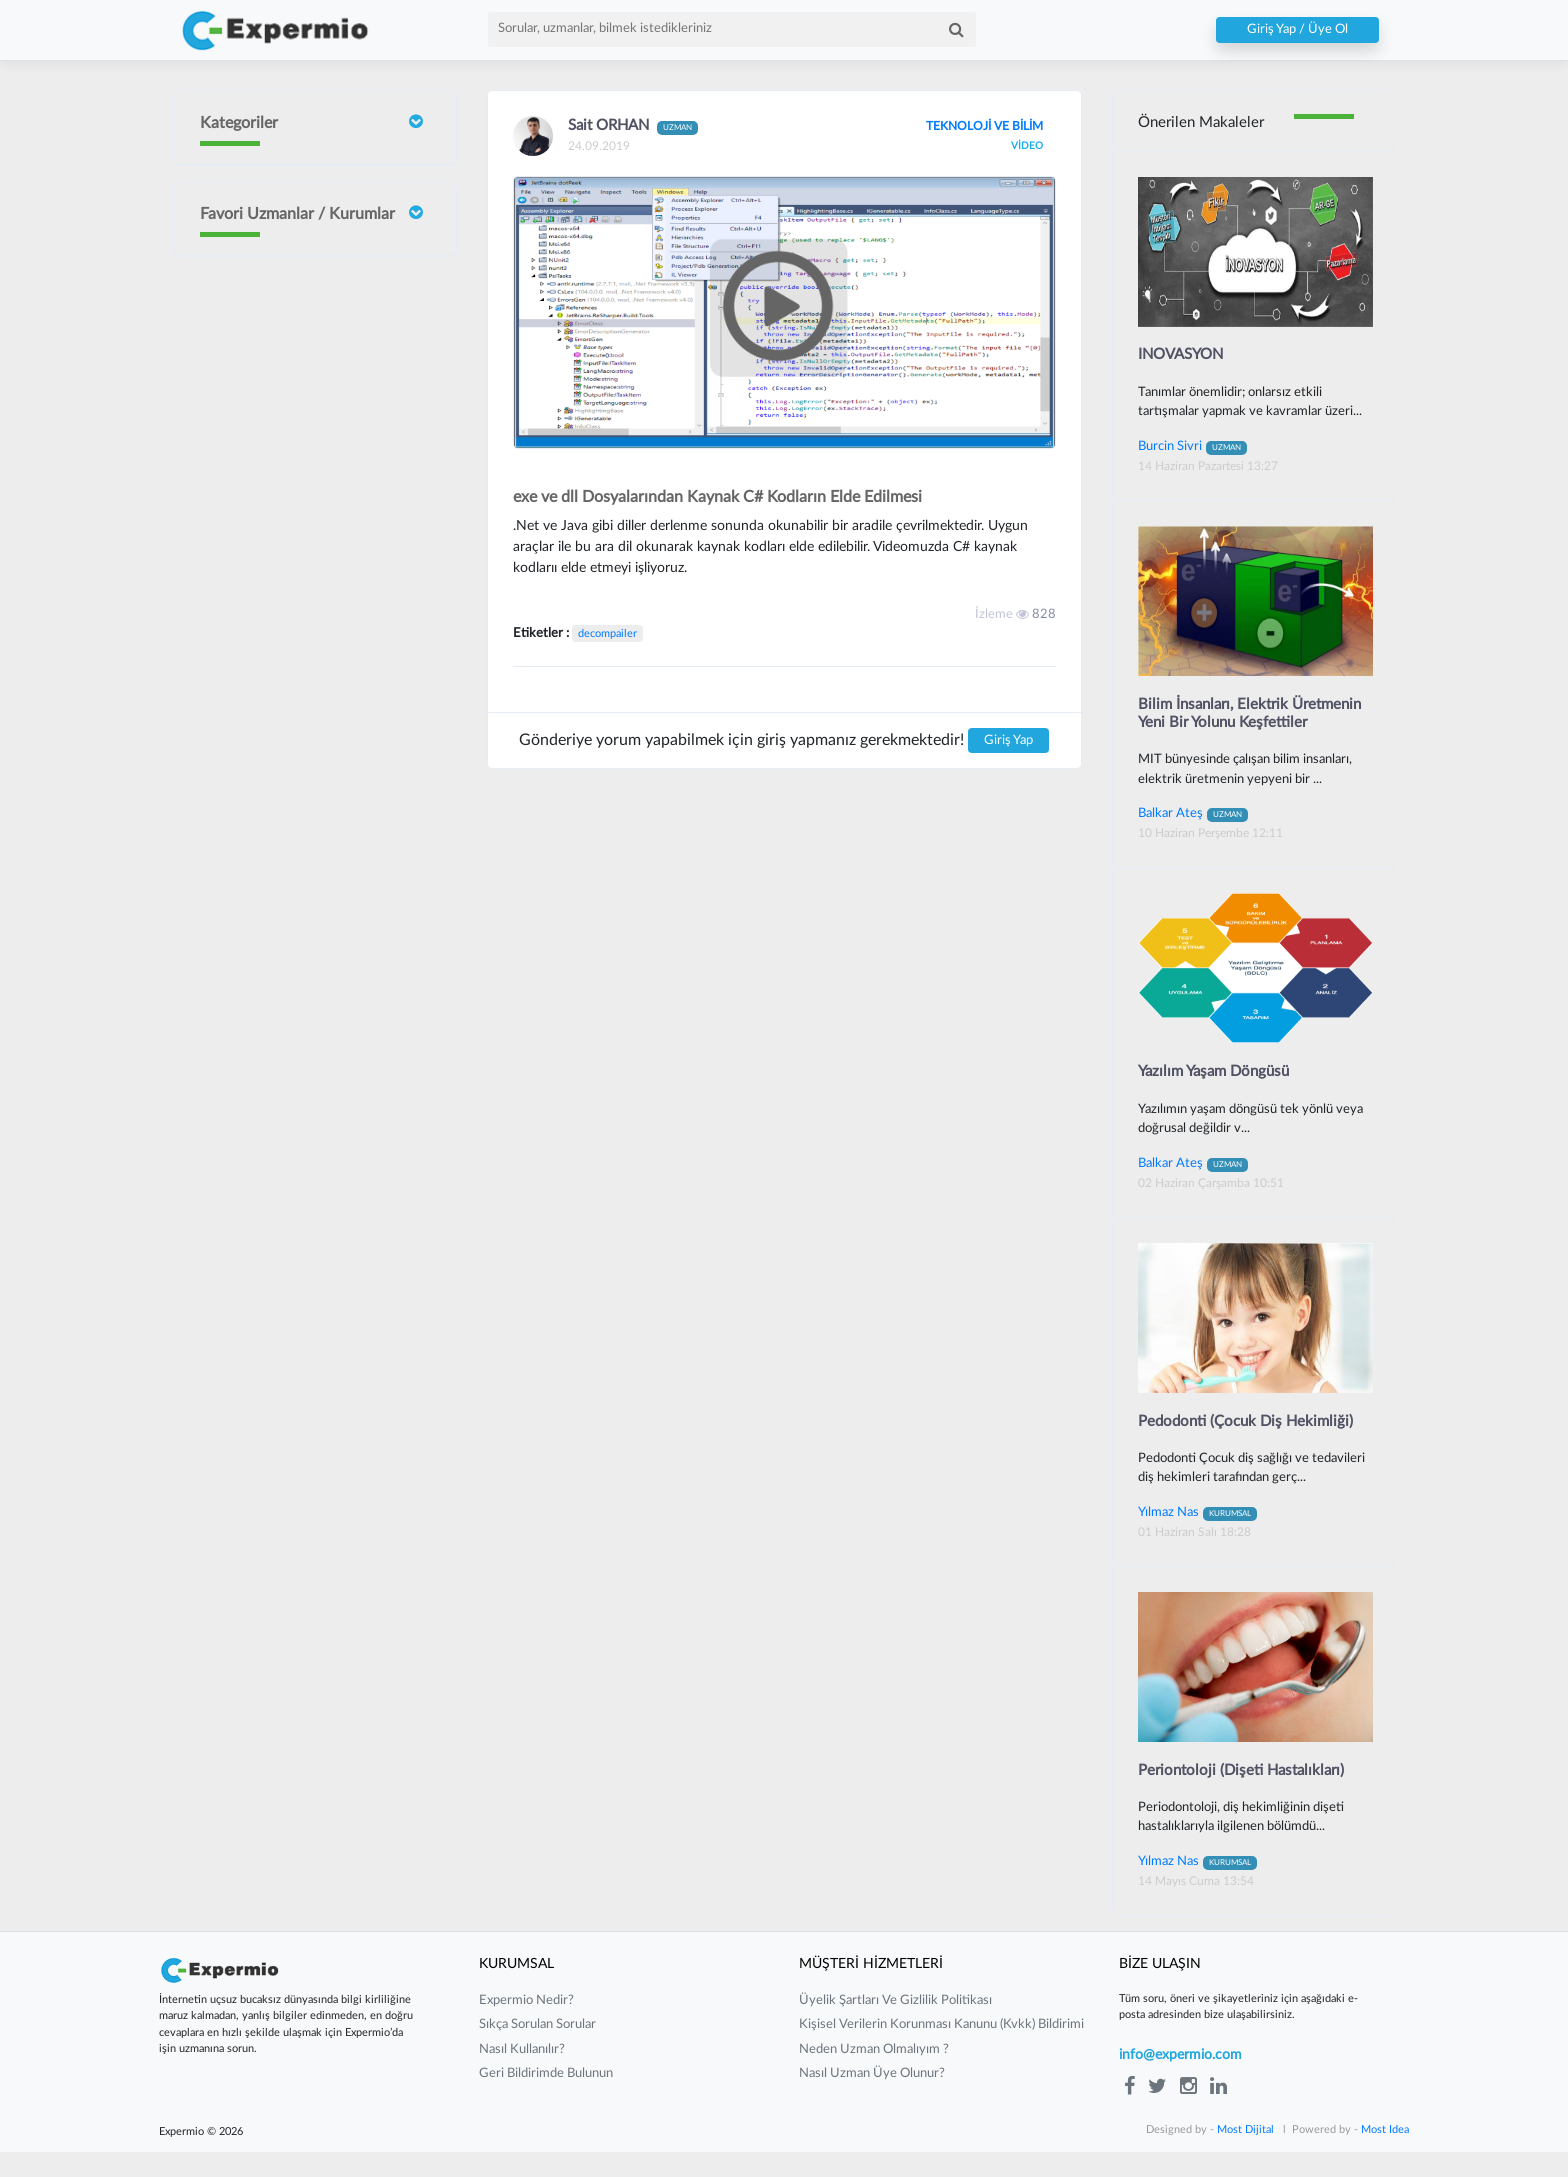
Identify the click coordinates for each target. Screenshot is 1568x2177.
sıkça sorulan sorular (537, 2050)
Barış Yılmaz (292, 774)
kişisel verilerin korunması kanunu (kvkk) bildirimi (941, 2050)
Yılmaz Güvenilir (304, 683)
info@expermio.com (1180, 2080)
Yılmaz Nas (1197, 1536)
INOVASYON (1184, 356)
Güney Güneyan (305, 994)
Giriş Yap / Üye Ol (1297, 30)
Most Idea (1385, 2154)
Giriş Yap (1008, 740)
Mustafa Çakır (299, 917)
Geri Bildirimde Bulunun (546, 2099)
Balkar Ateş (1193, 836)
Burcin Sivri (291, 463)
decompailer (607, 633)
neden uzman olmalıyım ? (874, 2074)
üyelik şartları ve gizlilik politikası (895, 2025)
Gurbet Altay (296, 839)
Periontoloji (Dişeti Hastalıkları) (1247, 1795)
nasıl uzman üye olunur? (872, 2099)
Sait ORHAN (294, 541)
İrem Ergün (291, 373)
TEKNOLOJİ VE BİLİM (977, 126)
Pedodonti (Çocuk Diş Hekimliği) (1251, 1445)
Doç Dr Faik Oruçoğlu (295, 287)
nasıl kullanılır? (522, 2074)
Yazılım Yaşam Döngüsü (1219, 1095)
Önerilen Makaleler (1205, 123)
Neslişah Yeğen (301, 618)
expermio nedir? (526, 2025)
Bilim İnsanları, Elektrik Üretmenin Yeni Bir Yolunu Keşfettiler (1229, 725)
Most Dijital (1245, 2154)
